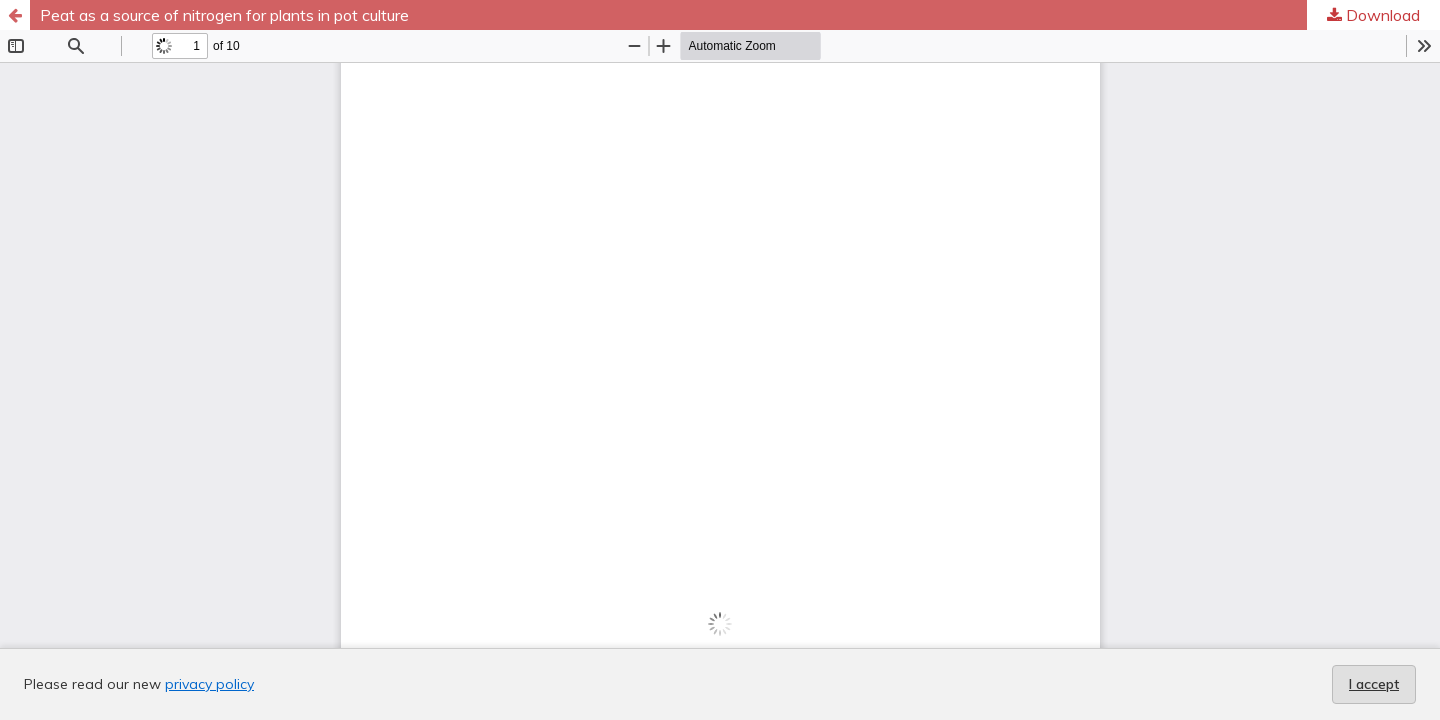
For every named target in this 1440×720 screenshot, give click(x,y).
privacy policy (209, 684)
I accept (1374, 684)
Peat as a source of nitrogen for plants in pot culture (224, 15)
